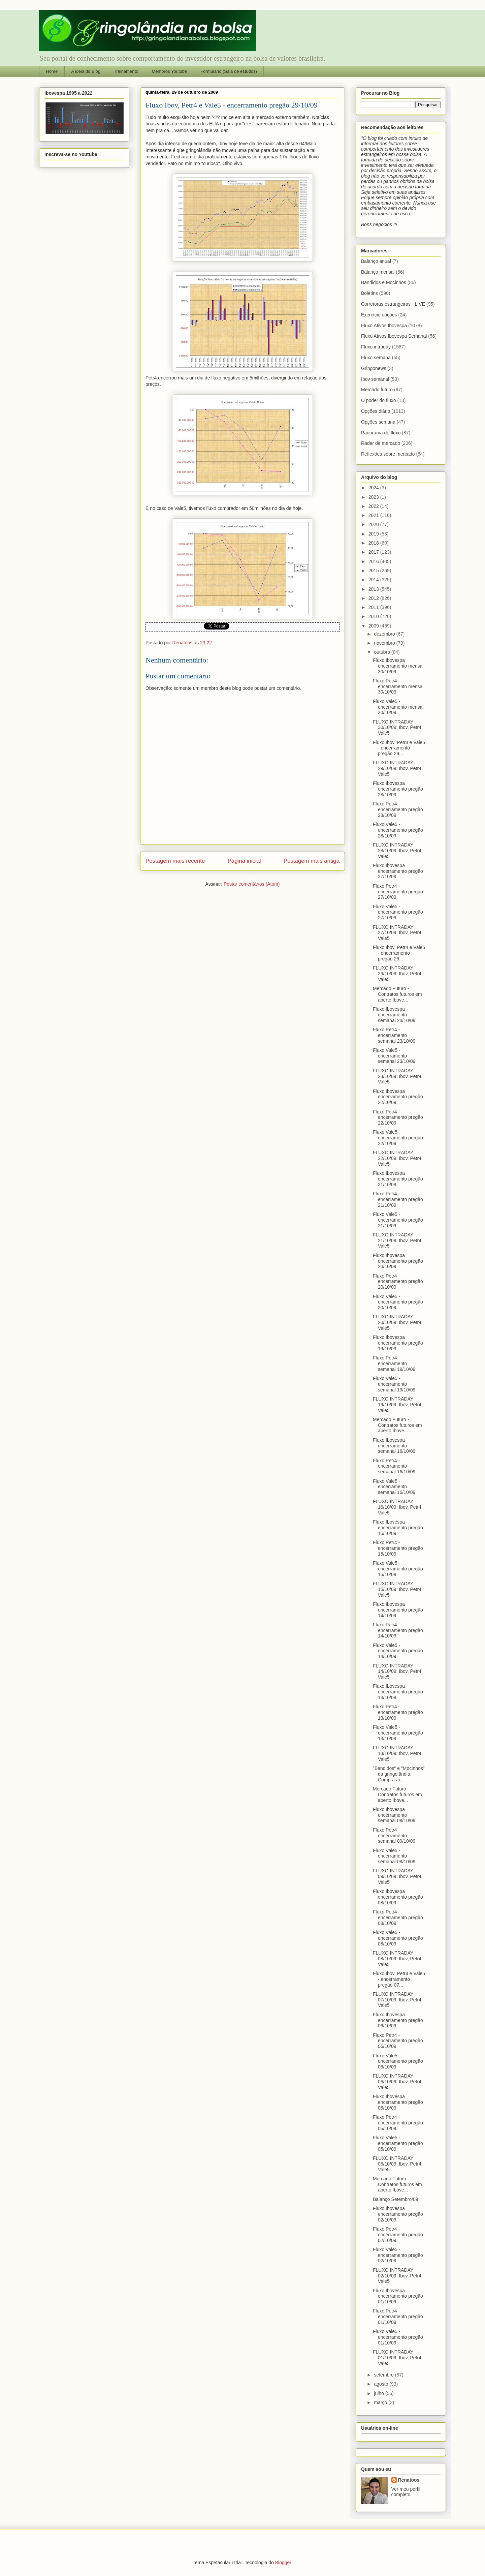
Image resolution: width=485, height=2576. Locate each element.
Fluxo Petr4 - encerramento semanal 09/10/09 (394, 1835)
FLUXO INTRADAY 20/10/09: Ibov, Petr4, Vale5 (398, 1322)
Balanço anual (376, 261)
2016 (374, 561)
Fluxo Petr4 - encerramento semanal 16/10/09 (394, 1466)
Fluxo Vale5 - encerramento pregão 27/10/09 (398, 912)
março (381, 2402)
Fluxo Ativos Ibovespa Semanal (394, 336)
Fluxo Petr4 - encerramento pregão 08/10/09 (398, 1917)
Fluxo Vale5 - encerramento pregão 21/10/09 (398, 1220)
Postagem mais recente (175, 861)
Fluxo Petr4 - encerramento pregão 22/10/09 (398, 1117)
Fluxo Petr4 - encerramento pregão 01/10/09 (398, 2316)
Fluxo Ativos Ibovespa (384, 325)
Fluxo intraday (376, 346)
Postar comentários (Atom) (252, 884)
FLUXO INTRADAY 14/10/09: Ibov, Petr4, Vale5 (398, 1671)
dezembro (385, 634)
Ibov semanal (375, 379)
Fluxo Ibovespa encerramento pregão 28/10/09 (398, 788)
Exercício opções (379, 314)
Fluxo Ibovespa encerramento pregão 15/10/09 (398, 1527)
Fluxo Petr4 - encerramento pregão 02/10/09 (398, 2234)
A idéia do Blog (85, 71)
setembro (384, 2375)
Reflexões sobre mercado (388, 454)
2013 (374, 589)
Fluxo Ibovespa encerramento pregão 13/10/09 (398, 1691)
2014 (374, 579)
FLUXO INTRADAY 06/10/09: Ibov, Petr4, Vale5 (398, 2081)
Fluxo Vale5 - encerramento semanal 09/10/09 (394, 1856)
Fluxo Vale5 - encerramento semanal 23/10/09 (394, 1055)
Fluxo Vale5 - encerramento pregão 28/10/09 (398, 830)
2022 (374, 506)
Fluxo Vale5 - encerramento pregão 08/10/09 (398, 1938)
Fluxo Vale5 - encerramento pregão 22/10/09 (398, 1137)
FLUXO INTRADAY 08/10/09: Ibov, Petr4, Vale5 (398, 1958)
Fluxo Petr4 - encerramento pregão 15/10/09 (398, 1548)
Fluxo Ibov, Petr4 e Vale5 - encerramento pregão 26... (399, 953)
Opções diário (375, 411)
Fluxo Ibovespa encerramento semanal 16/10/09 (394, 1445)
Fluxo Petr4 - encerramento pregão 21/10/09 (398, 1199)
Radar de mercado (380, 443)
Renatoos (409, 2480)
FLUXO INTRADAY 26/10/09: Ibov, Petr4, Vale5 (398, 973)
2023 (374, 497)
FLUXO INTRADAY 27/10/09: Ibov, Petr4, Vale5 (398, 932)
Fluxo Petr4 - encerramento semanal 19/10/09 (394, 1363)
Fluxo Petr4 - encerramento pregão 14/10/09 (398, 1630)
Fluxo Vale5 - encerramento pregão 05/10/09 (398, 2143)
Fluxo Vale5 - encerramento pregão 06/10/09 (398, 2061)
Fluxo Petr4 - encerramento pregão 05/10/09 (398, 2122)
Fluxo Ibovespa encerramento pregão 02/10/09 (398, 2214)
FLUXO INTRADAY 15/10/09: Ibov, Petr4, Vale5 (398, 1589)
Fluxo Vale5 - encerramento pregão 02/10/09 (398, 2255)
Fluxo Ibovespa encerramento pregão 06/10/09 (398, 2020)
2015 (374, 570)
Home (52, 71)
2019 (374, 533)
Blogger (283, 2562)
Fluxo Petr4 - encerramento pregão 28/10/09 (398, 809)
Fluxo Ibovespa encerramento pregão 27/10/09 (398, 871)
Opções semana (378, 422)
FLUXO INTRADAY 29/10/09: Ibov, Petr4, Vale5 (398, 768)
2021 (374, 515)
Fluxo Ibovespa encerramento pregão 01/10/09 (398, 2296)
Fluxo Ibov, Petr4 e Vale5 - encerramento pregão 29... (399, 748)
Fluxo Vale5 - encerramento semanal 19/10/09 (394, 1384)
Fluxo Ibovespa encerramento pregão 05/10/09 (398, 2102)
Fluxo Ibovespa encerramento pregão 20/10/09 (398, 1261)
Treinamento (126, 71)
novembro (385, 643)
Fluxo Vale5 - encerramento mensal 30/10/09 (398, 707)
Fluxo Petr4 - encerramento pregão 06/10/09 (398, 2040)
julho (379, 2393)
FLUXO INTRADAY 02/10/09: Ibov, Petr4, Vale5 (398, 2275)
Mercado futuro (377, 389)
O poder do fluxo (378, 400)
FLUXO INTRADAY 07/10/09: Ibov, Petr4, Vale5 (398, 1999)
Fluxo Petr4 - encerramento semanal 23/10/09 (394, 1035)
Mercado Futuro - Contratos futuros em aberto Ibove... (397, 994)
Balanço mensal (378, 272)
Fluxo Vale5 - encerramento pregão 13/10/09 (398, 1732)
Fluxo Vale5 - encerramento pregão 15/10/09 (398, 1568)
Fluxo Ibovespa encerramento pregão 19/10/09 (398, 1343)
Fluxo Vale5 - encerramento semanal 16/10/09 (394, 1486)
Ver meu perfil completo (405, 2491)
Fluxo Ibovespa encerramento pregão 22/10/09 (398, 1096)
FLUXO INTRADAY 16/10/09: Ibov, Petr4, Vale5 (398, 1507)
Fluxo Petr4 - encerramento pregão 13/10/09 (398, 1712)
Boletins (369, 293)
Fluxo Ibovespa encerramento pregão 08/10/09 (398, 1897)
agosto (381, 2384)
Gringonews (373, 368)
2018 (374, 543)
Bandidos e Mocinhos (383, 282)
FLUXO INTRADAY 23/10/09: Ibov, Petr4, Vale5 (398, 1076)
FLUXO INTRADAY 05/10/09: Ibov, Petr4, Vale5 (398, 2163)
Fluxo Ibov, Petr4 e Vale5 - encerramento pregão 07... (399, 1979)
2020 (374, 524)
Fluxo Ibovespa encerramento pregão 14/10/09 (398, 1609)
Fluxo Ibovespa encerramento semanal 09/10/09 (394, 1815)
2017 (374, 552)
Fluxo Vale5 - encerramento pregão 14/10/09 (398, 1651)
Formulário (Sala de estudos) (228, 71)
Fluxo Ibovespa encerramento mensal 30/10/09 (398, 665)
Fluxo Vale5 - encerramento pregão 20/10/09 (398, 1302)
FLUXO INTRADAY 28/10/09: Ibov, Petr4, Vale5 (398, 850)
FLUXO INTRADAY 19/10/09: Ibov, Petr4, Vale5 (398, 1404)
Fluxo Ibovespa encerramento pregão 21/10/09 (398, 1178)
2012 (374, 598)
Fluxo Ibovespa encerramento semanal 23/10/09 (394, 1014)
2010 (374, 616)
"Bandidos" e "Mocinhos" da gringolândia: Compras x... (399, 1774)
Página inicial (244, 861)
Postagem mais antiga (312, 861)
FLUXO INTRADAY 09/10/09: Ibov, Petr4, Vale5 (398, 1876)
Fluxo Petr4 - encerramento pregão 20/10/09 (398, 1281)
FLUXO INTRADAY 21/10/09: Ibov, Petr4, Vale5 (398, 1240)
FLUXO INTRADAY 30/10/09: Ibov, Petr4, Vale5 (398, 727)
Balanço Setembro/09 (395, 2199)
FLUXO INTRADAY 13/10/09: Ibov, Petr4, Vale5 (398, 1753)
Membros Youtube (169, 71)
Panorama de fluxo (381, 432)
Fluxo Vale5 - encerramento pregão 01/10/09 (398, 2337)
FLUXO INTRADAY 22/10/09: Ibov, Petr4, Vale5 (398, 1158)
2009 (374, 625)
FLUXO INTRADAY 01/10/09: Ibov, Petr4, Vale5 (398, 2357)
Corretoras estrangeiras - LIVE (393, 304)
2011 (374, 607)
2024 (374, 487)
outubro (382, 652)
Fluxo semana (376, 357)
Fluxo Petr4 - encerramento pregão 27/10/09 (398, 891)
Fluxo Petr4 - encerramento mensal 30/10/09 (398, 686)
